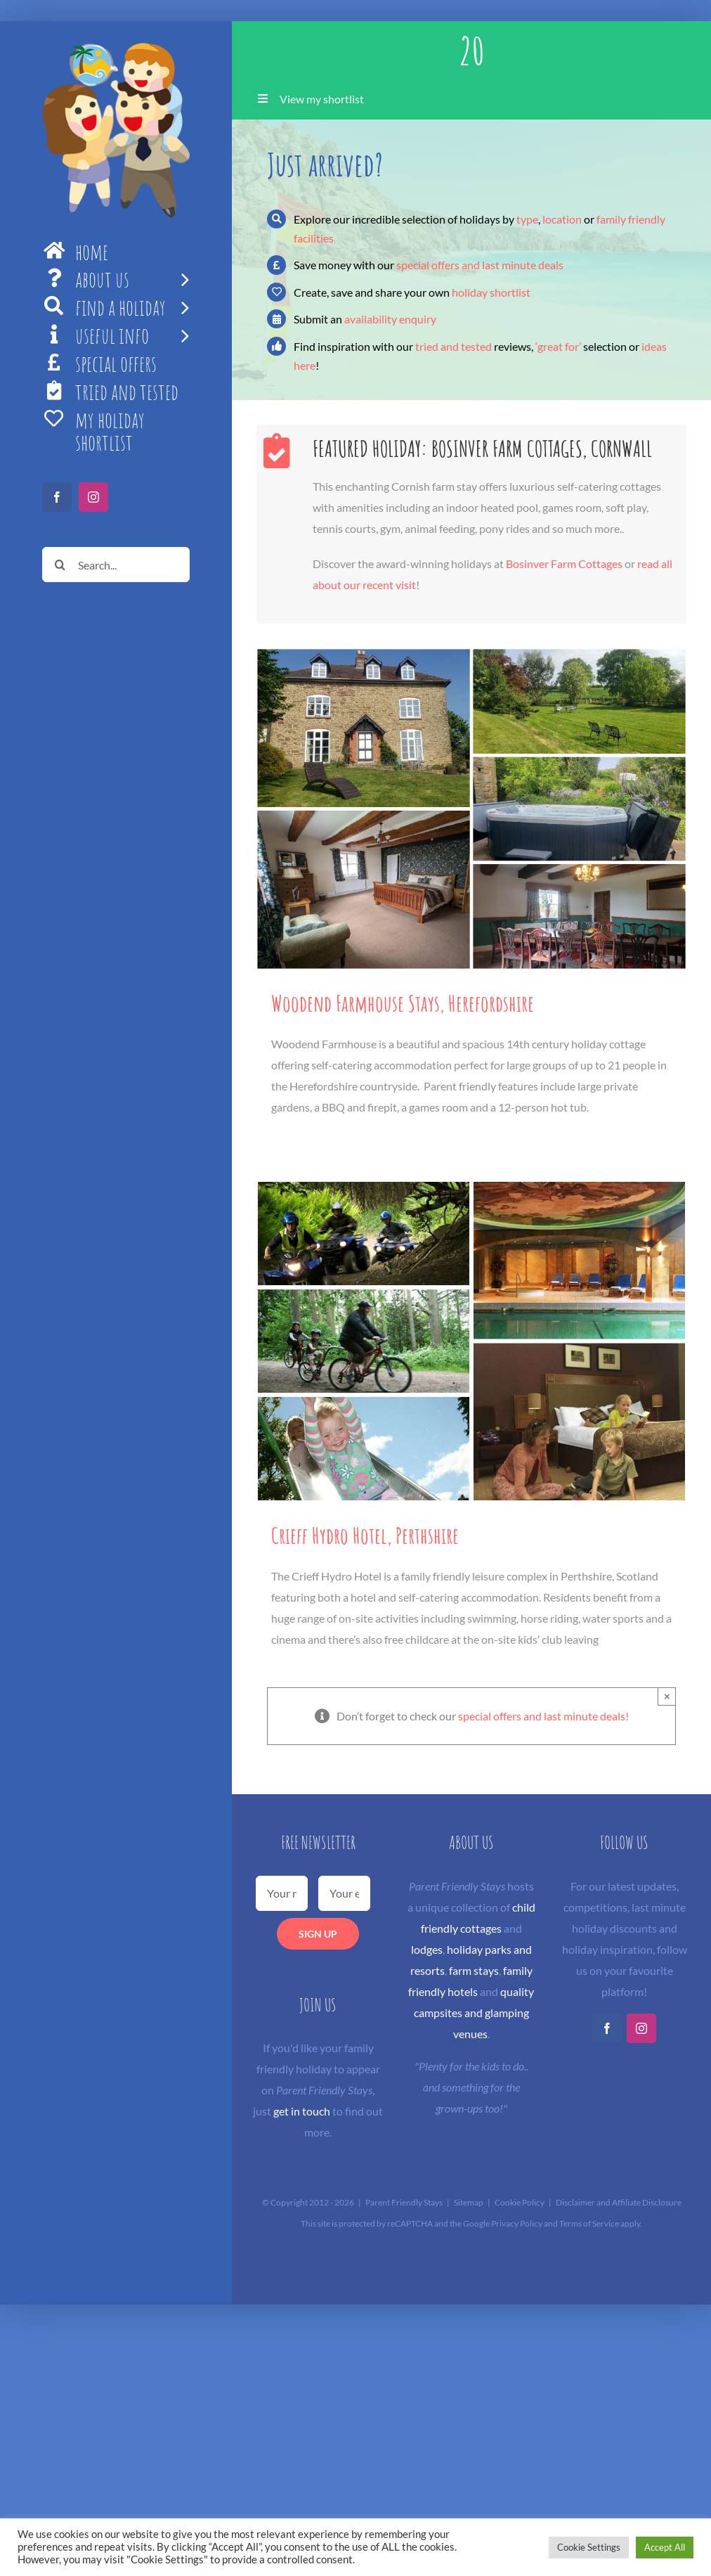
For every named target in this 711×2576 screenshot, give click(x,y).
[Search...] (116, 564)
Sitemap (468, 2202)
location (562, 219)
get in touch (301, 2111)
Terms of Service (589, 2223)
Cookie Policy (519, 2202)
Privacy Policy (516, 2223)
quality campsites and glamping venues (474, 2012)
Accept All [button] (664, 2547)
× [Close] (667, 1696)
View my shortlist (322, 98)
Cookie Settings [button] (588, 2547)
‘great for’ (558, 346)
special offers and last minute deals (479, 264)
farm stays (474, 1970)
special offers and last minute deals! (543, 1715)
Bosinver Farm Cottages (564, 563)
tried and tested (453, 346)
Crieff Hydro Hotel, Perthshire (365, 1535)
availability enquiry (390, 319)
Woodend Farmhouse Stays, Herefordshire (402, 1002)
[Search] (59, 564)
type (527, 219)
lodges (427, 1949)
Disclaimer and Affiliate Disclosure (618, 2202)
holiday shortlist (491, 292)
